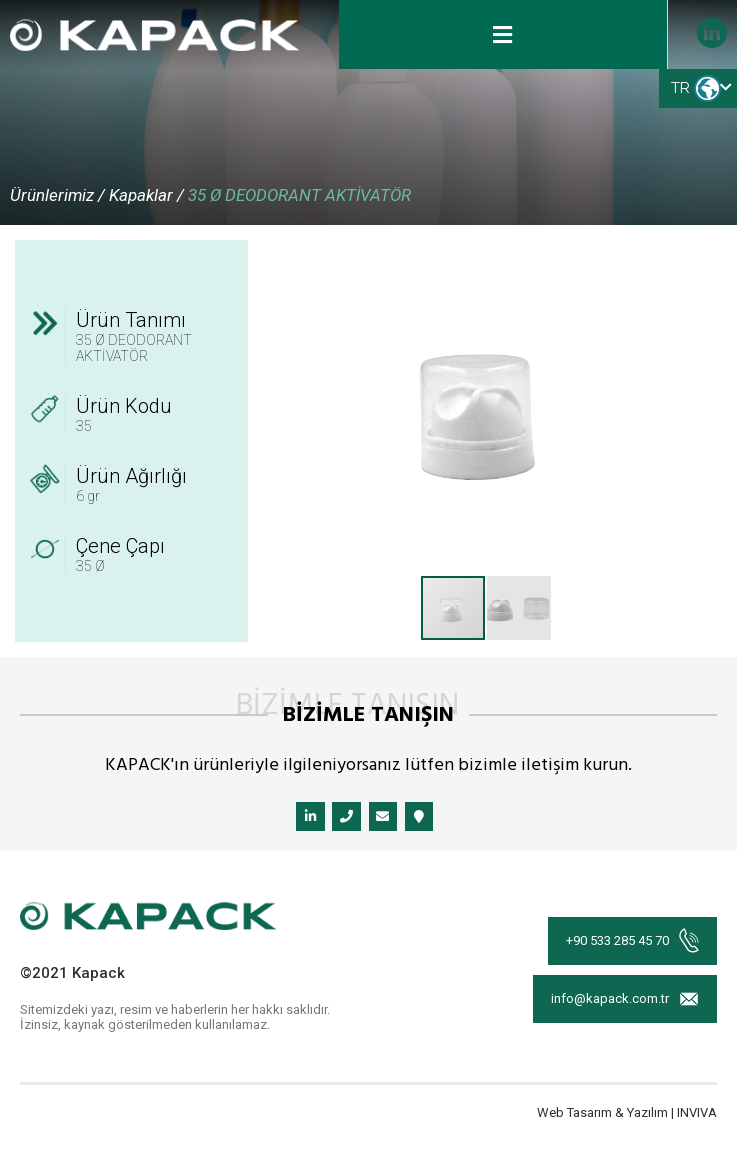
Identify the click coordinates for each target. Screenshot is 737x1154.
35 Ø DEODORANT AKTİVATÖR (299, 195)
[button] (690, 258)
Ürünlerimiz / (57, 195)
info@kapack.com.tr (623, 1008)
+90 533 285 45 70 (630, 941)
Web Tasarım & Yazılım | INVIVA (627, 1116)
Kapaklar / (146, 195)
